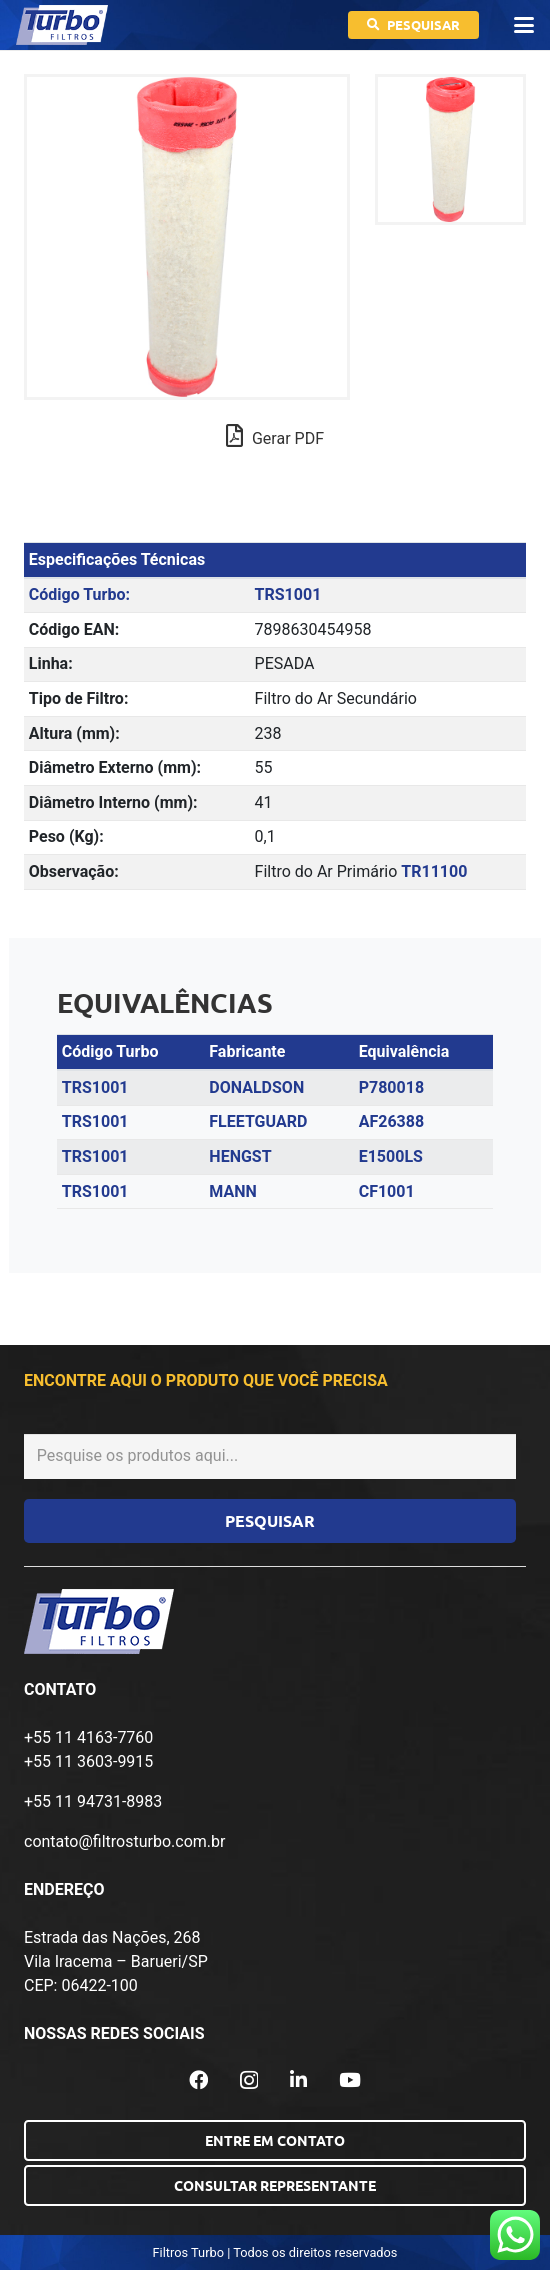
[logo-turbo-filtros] (62, 25)
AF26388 (391, 1121)
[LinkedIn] (298, 2079)
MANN (232, 1191)
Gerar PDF (275, 436)
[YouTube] (350, 2079)
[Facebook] (198, 2079)
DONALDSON (256, 1087)
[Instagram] (249, 2080)
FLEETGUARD (258, 1121)
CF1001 (387, 1191)
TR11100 (434, 871)
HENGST (240, 1156)
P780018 (391, 1087)
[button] (524, 25)
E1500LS (391, 1156)
